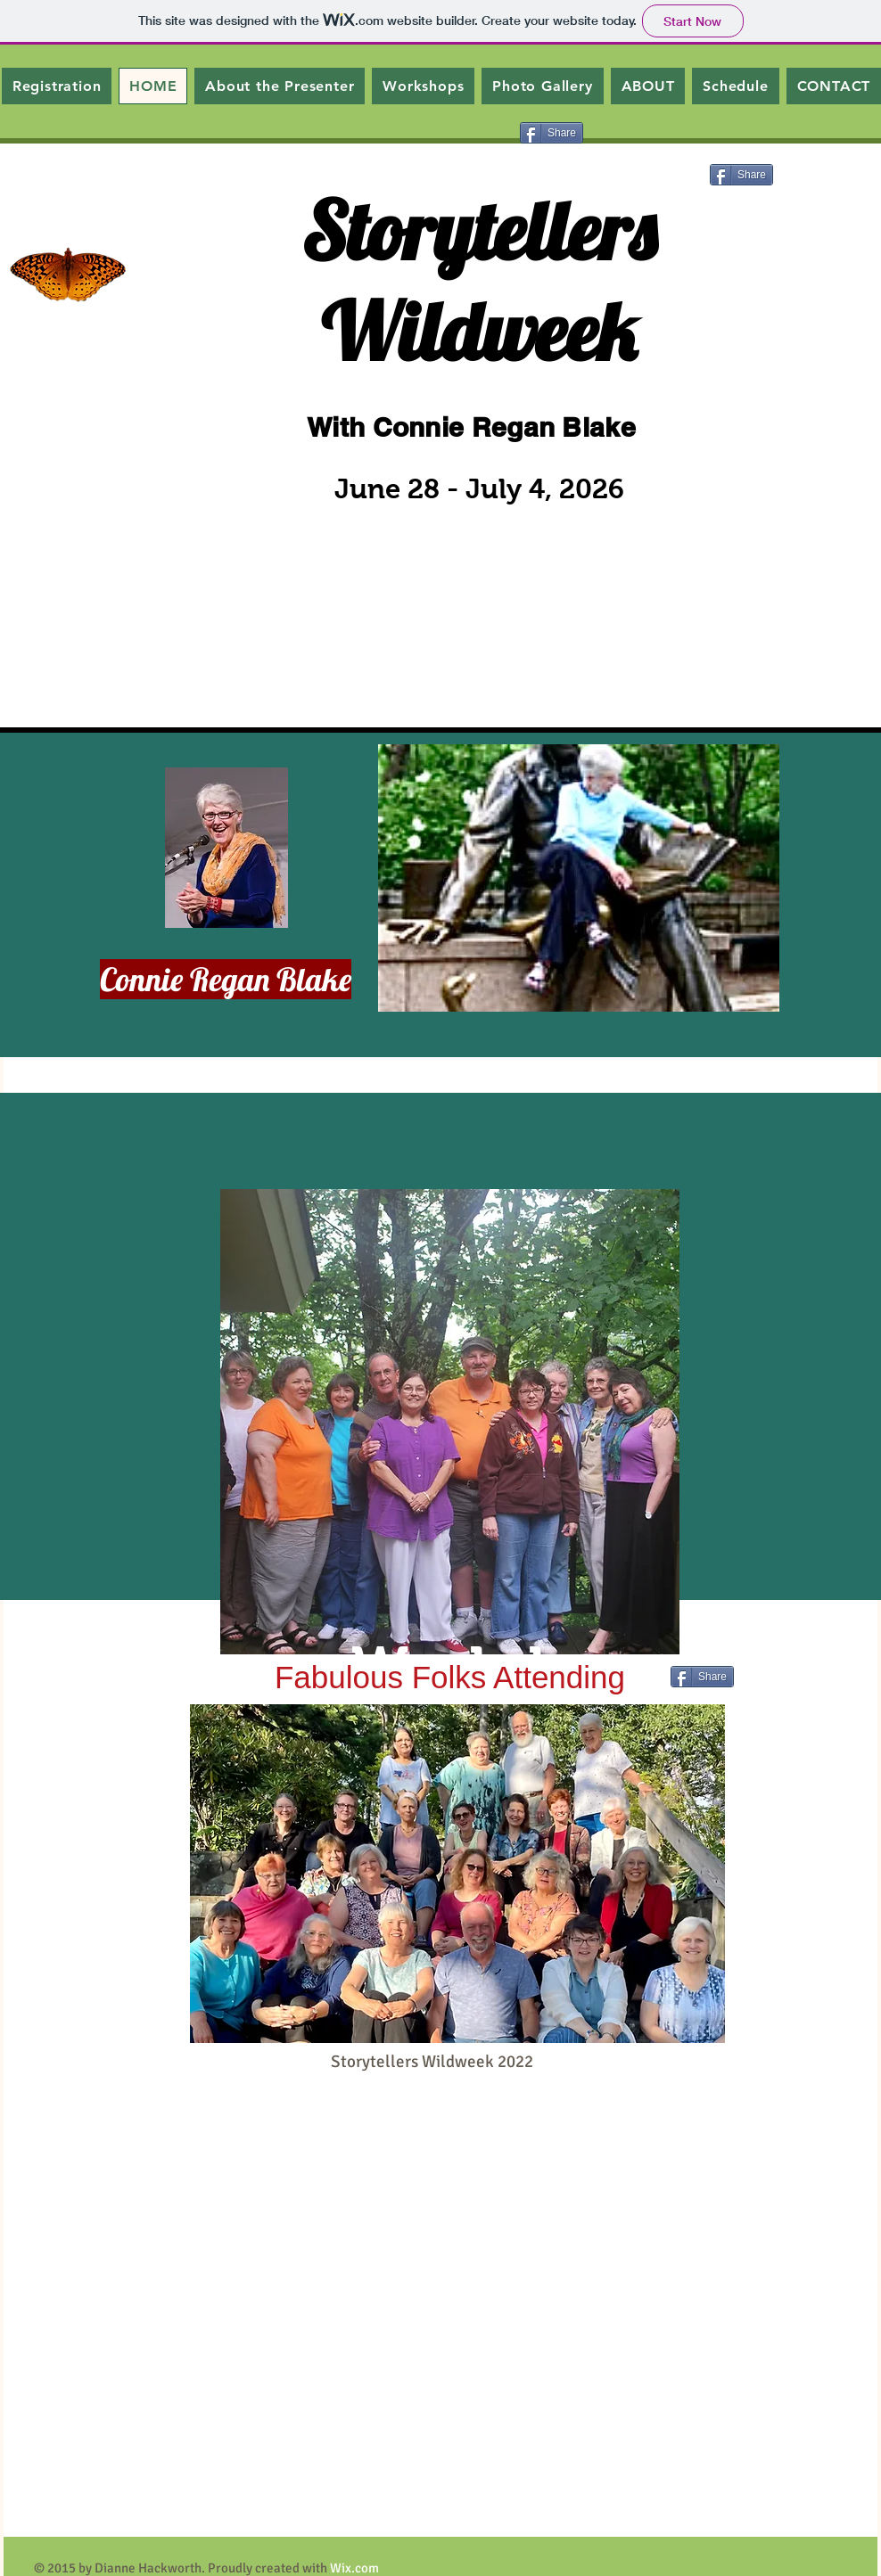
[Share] (551, 133)
